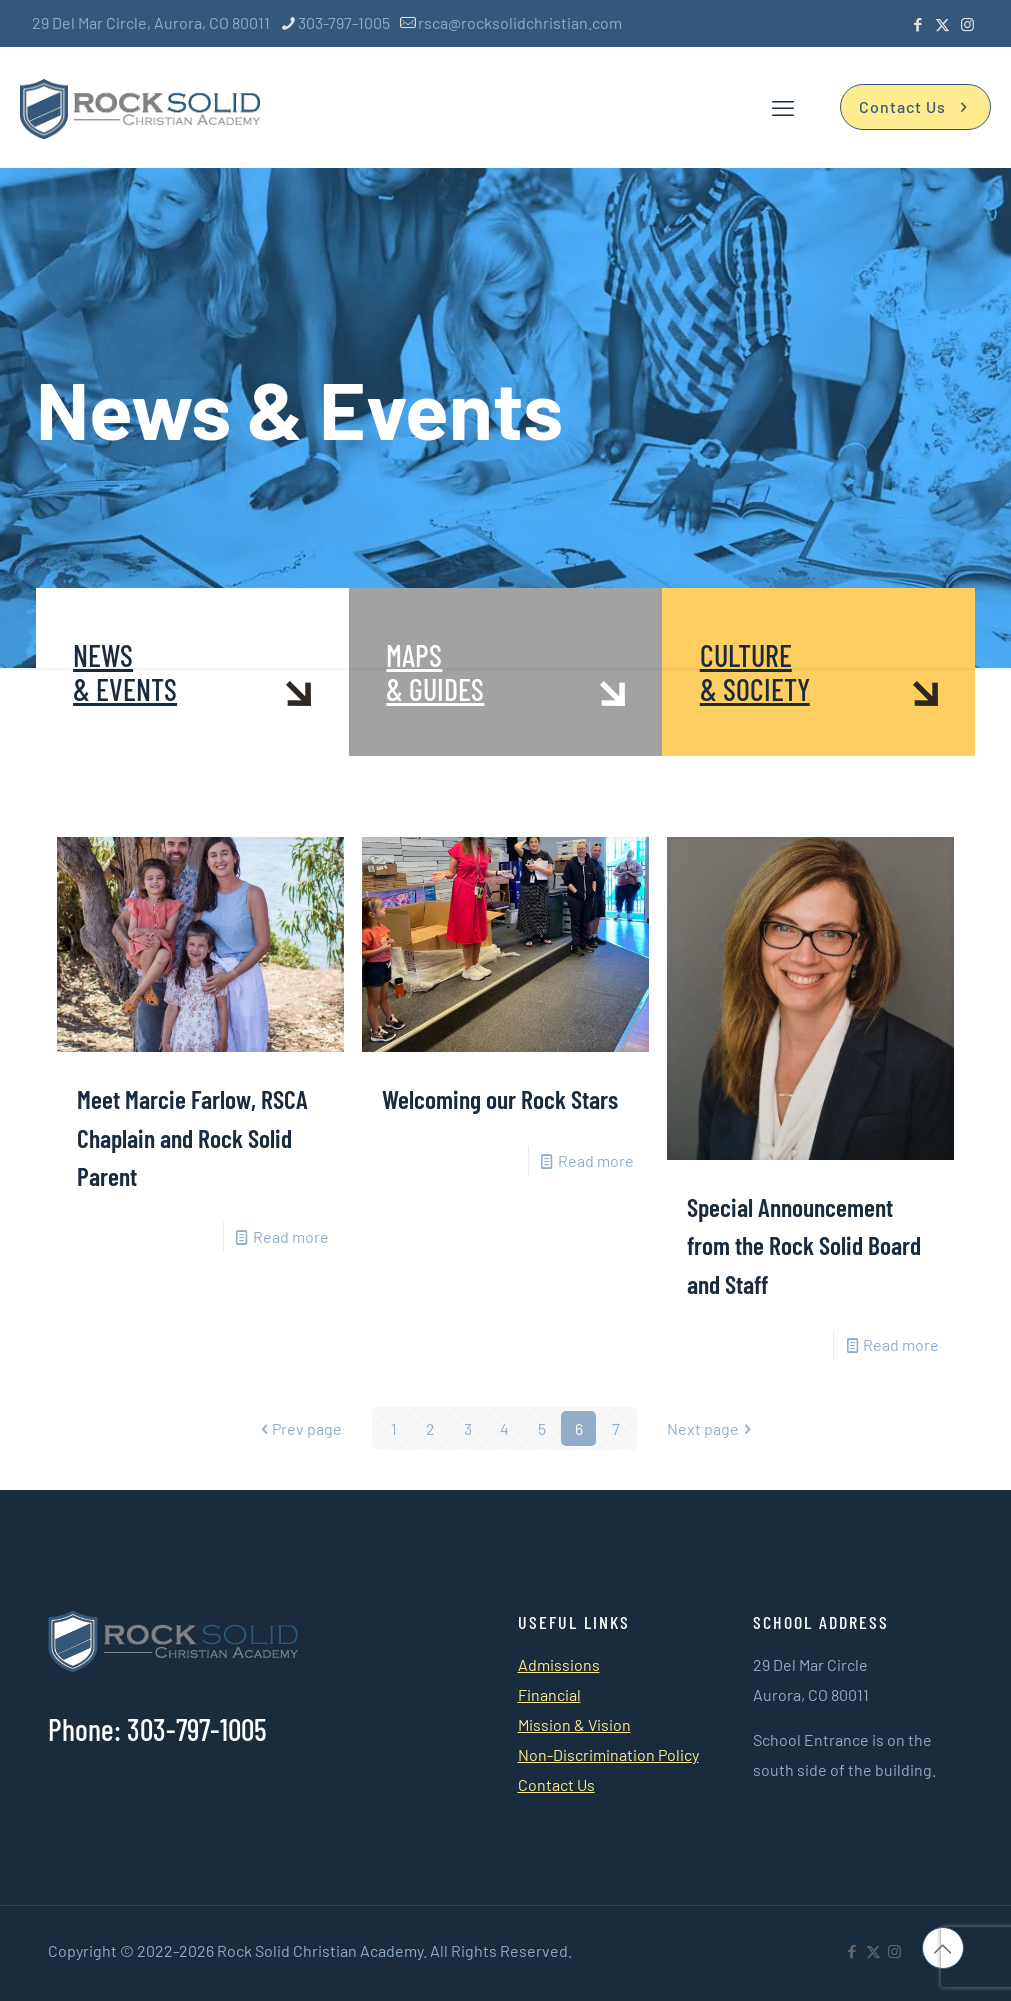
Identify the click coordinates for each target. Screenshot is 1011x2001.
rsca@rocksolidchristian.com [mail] (520, 22)
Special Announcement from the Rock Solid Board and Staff (804, 1245)
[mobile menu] (783, 107)
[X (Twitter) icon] (942, 24)
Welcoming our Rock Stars (500, 1098)
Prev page (299, 1428)
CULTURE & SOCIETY (755, 672)
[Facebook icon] (917, 24)
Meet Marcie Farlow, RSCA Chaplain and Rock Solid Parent (192, 1137)
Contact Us (915, 106)
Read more (291, 1236)
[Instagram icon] (967, 24)
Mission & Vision (574, 1724)
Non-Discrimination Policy (608, 1754)
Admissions (559, 1664)
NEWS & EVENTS (125, 672)
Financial (549, 1694)
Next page (711, 1428)
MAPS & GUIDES (435, 672)
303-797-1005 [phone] (344, 22)
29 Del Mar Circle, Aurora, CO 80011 (151, 22)
